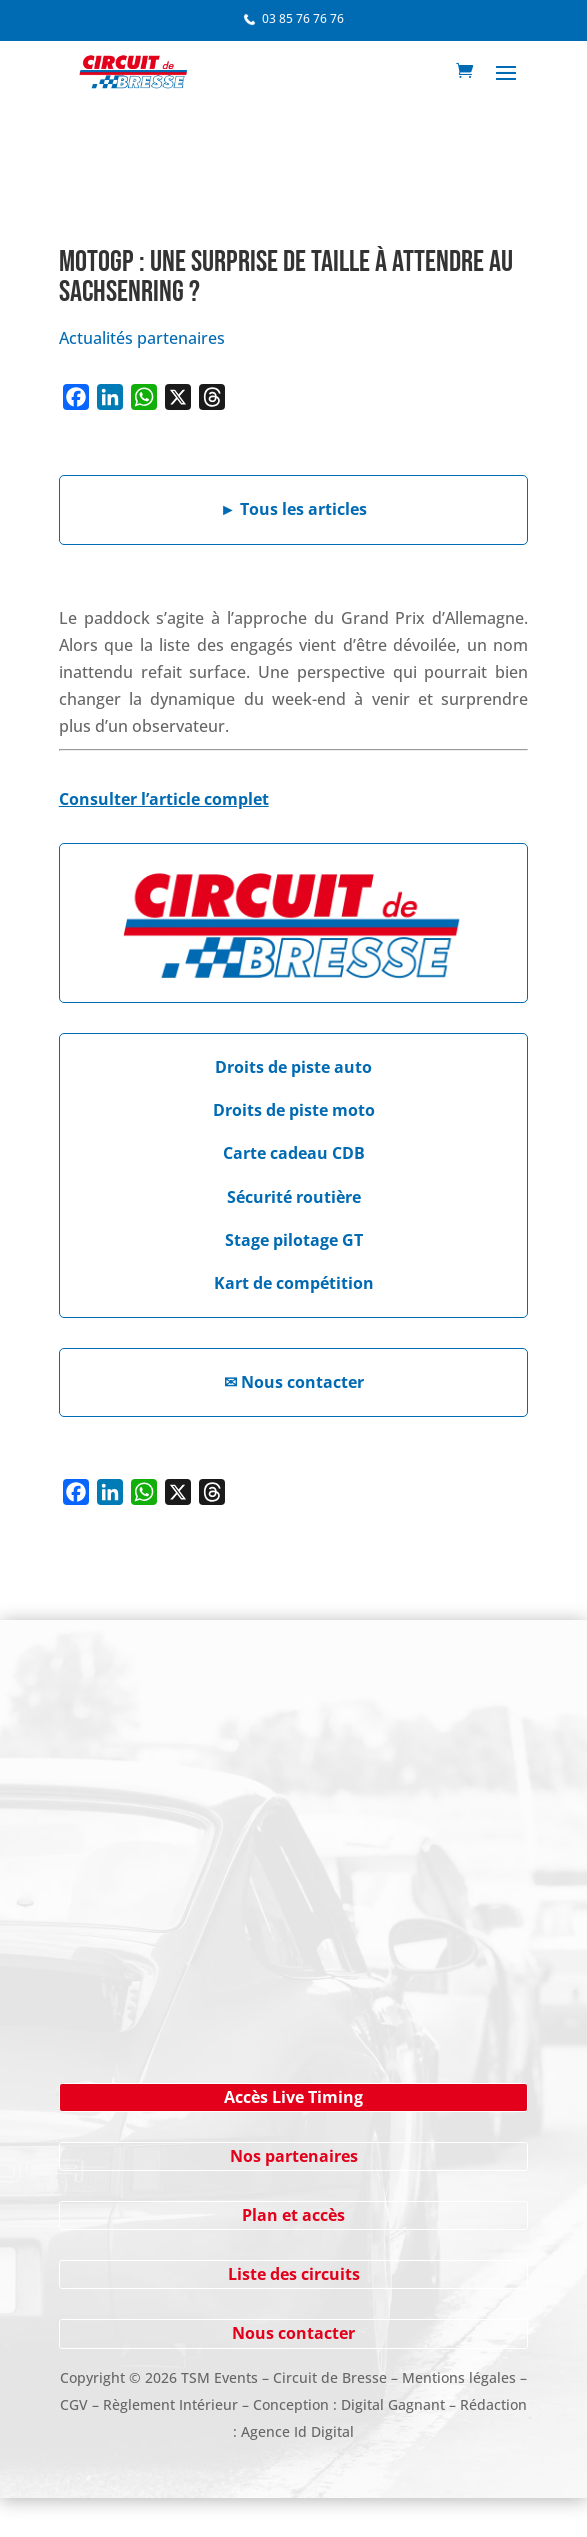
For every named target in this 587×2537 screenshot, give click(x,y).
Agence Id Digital (297, 2431)
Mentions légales (459, 2377)
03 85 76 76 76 (303, 18)
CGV (74, 2404)
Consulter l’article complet (164, 799)
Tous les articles (293, 509)
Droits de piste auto (293, 1067)
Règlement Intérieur (170, 2404)
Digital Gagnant (393, 2404)
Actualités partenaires (142, 338)
